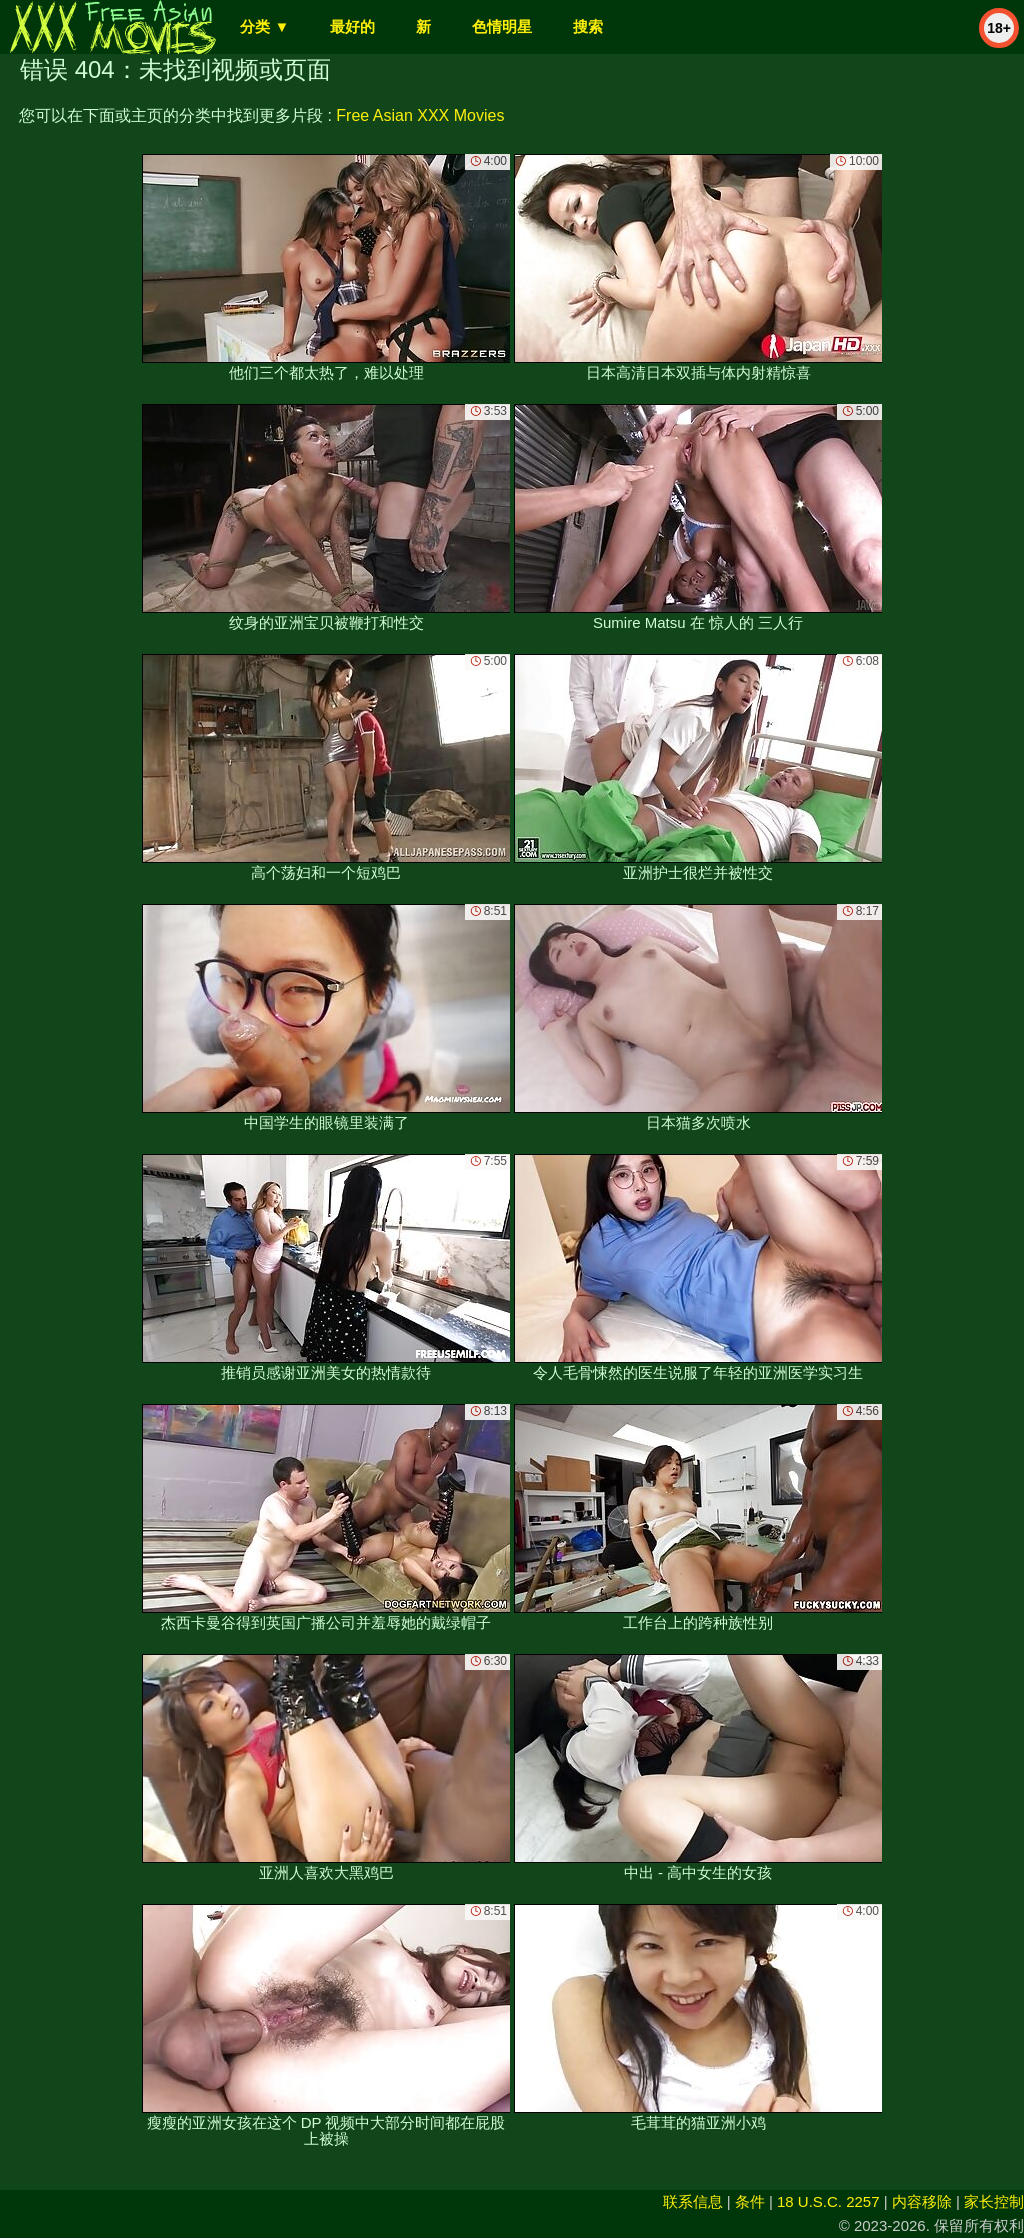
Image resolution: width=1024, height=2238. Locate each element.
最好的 (352, 26)
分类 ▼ (264, 26)
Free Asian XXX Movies (420, 115)
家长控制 (994, 2201)
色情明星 (502, 26)
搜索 (588, 26)
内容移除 (922, 2201)
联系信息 (693, 2201)
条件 (750, 2201)
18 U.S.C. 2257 (828, 2201)
